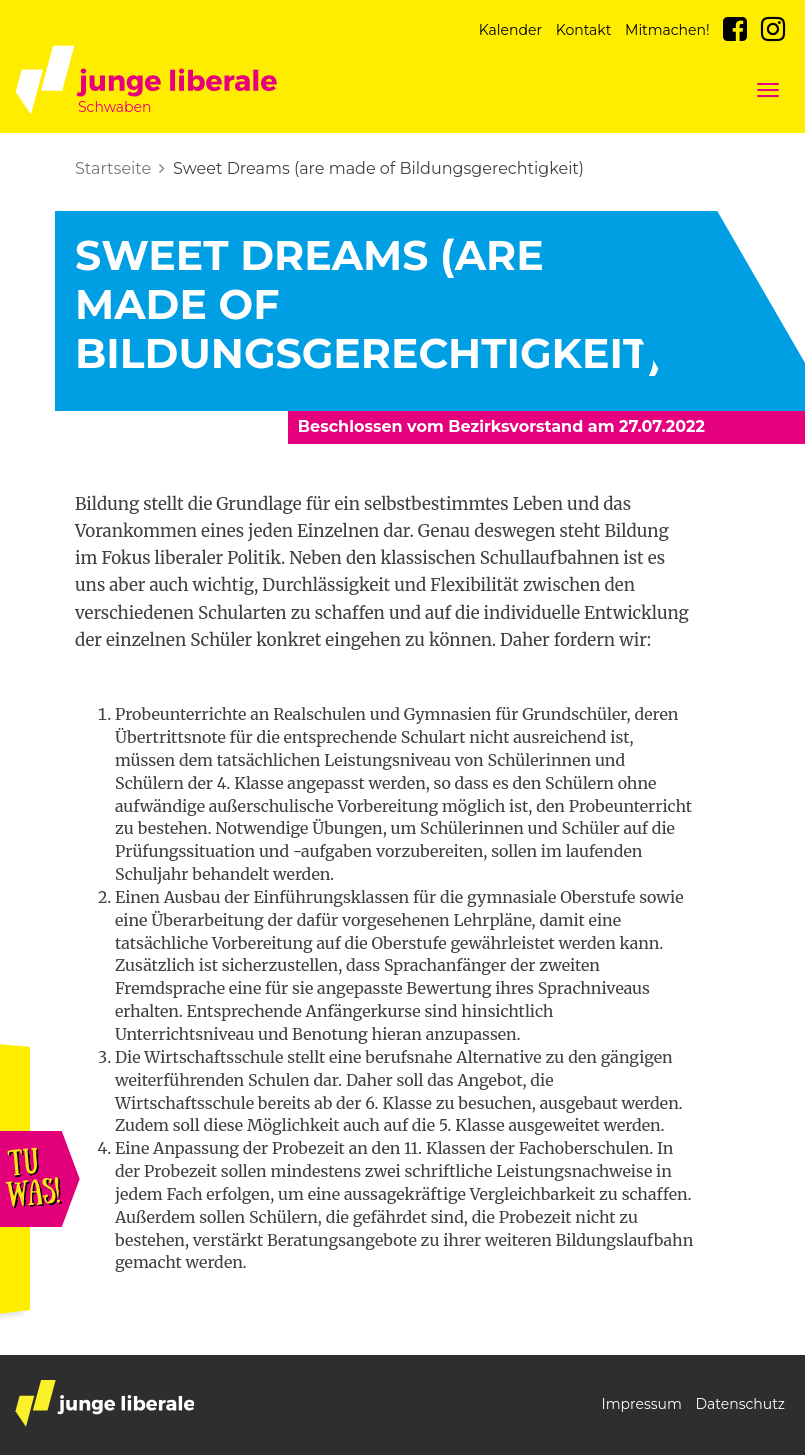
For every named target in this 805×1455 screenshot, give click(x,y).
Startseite (113, 168)
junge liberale (104, 1403)
